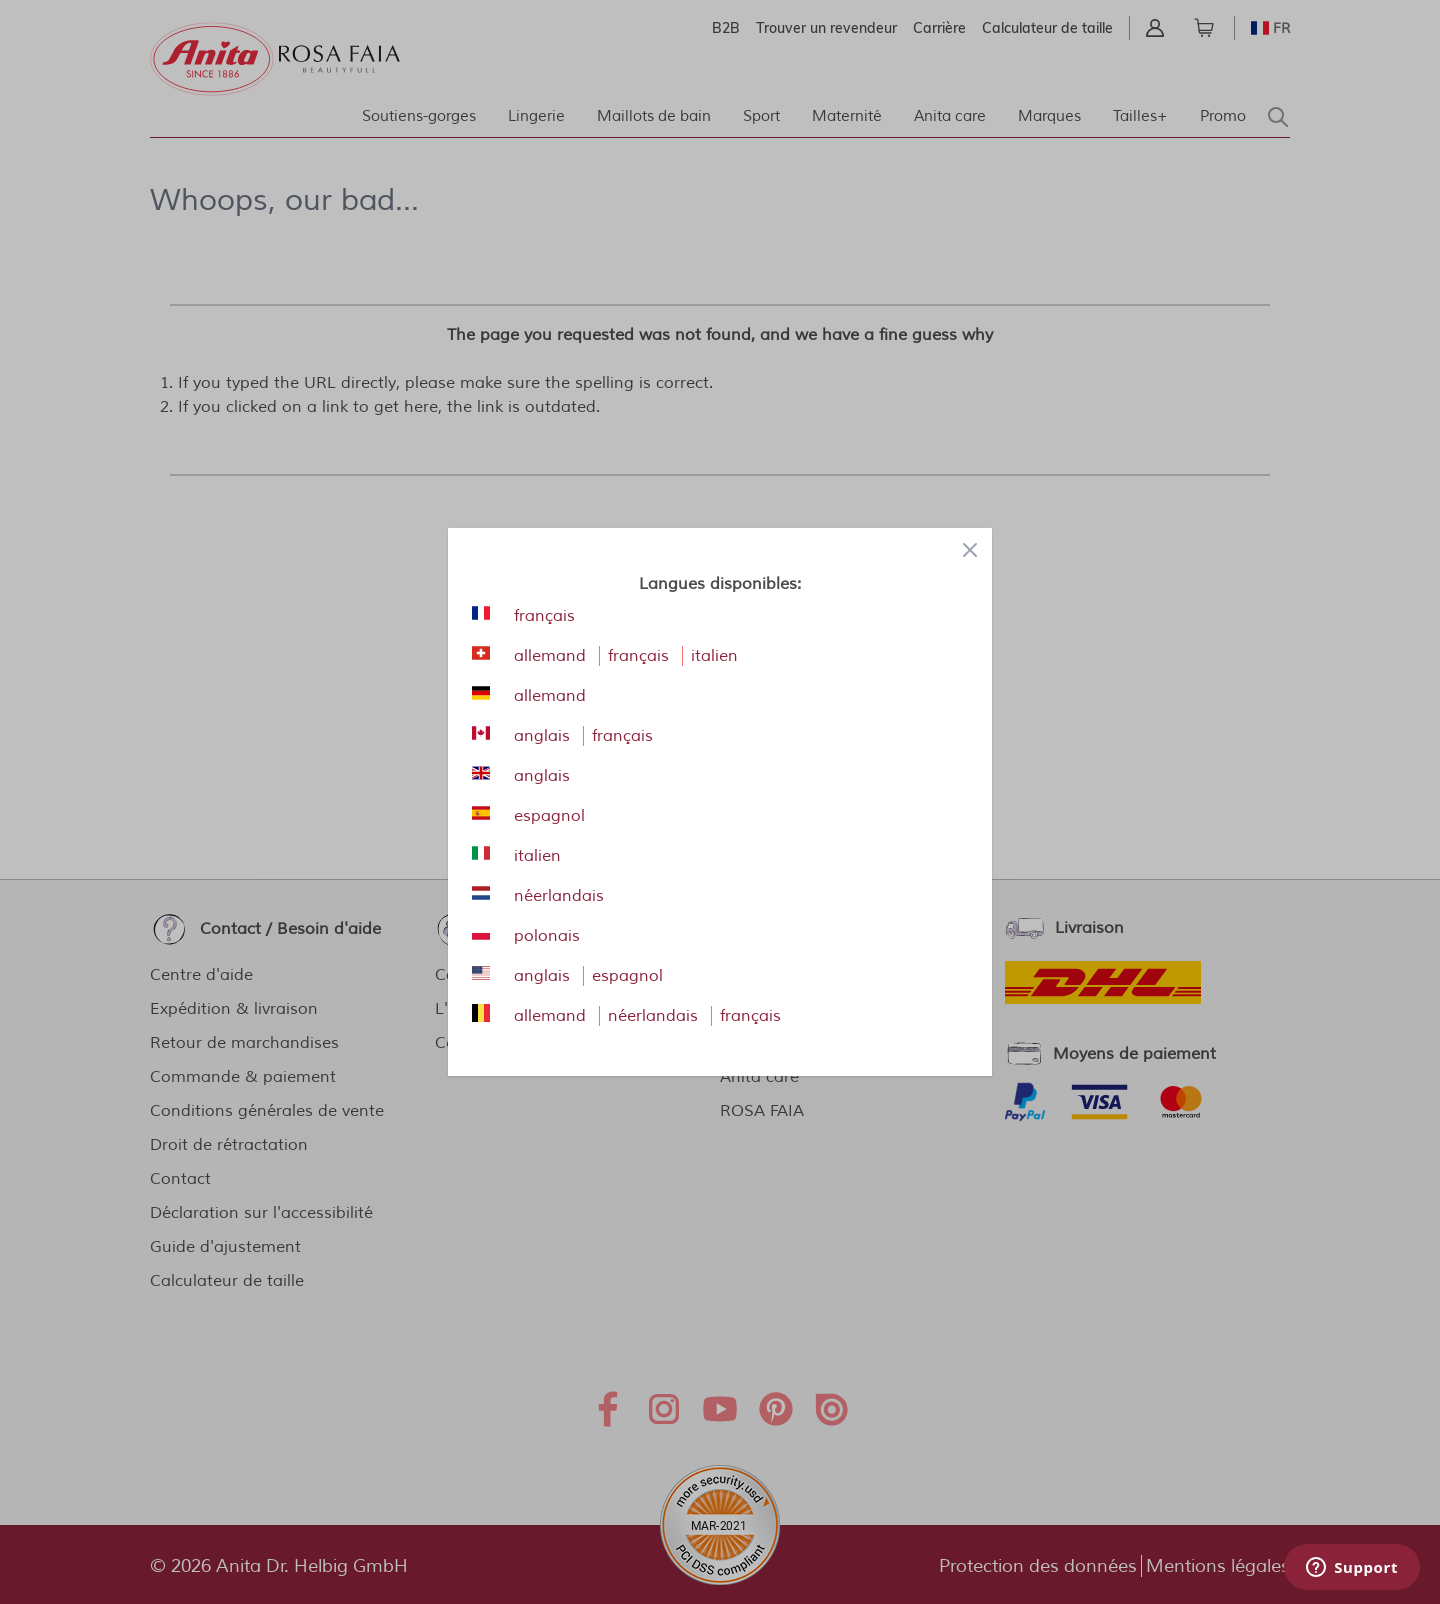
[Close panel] (970, 550)
